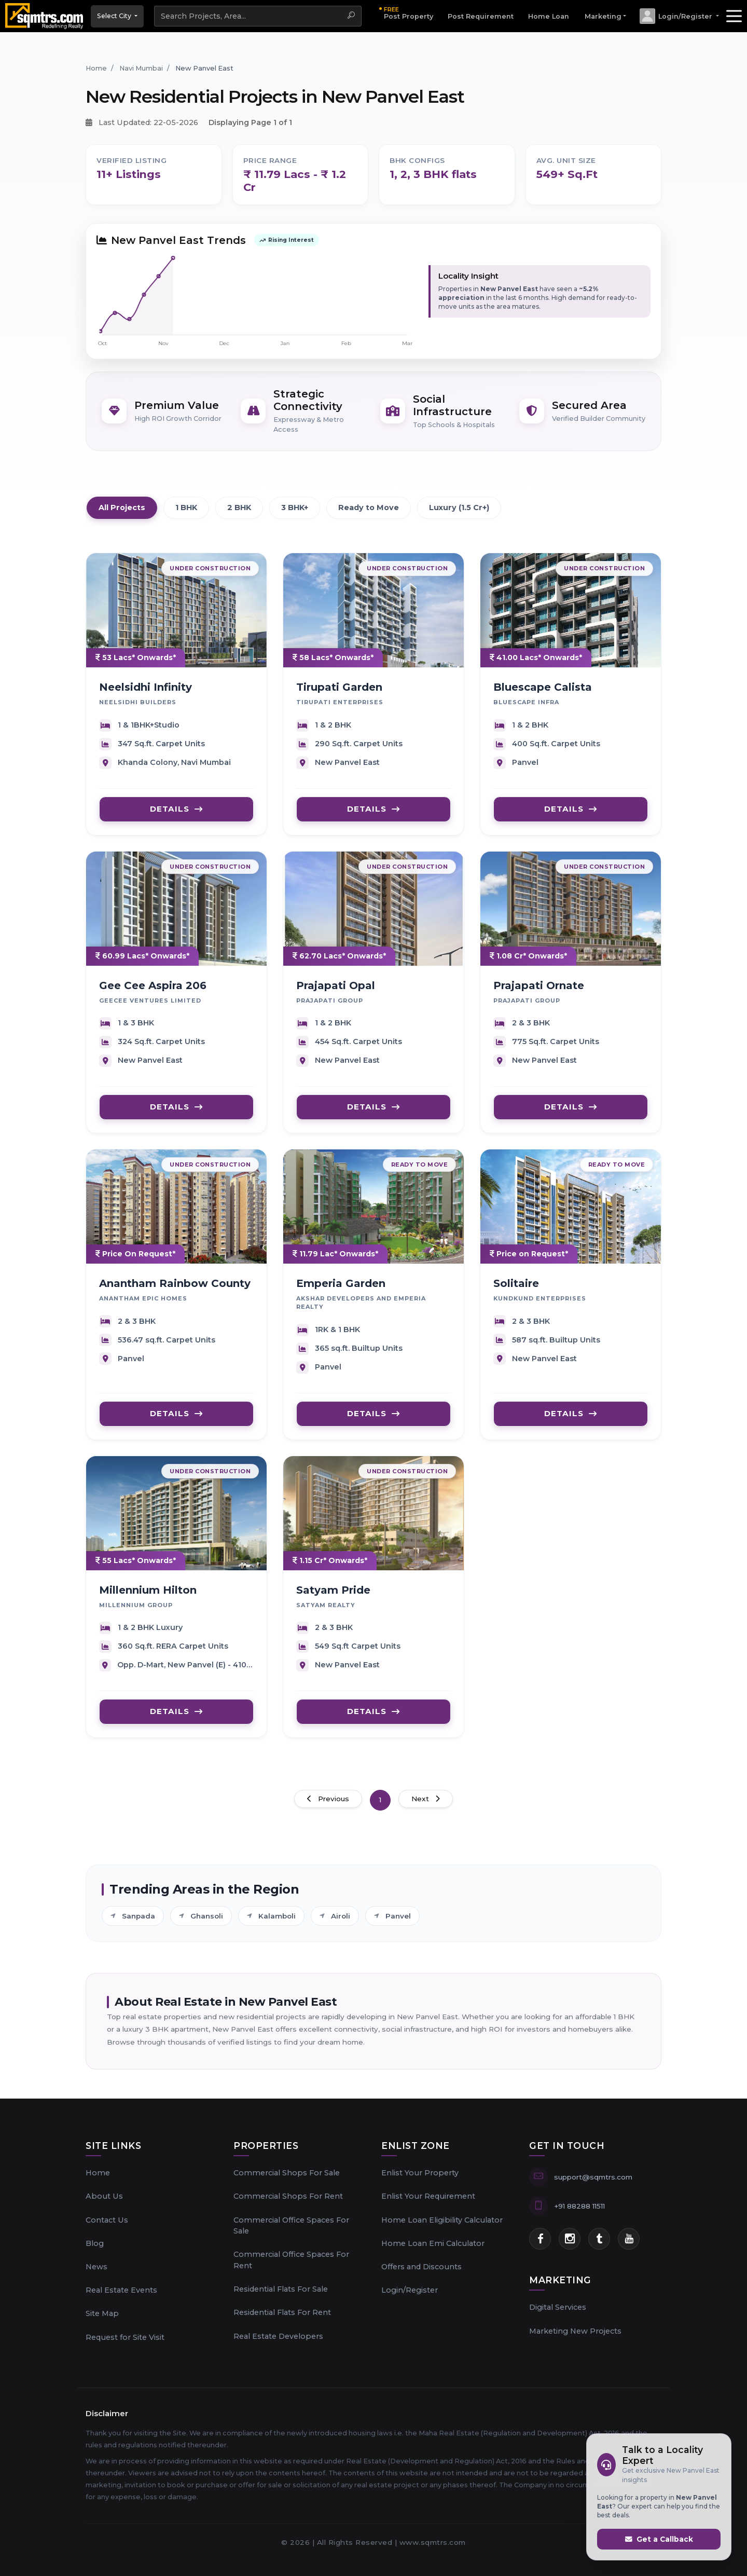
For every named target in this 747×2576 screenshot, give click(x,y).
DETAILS (176, 815)
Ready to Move (368, 507)
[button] (679, 16)
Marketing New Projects (575, 2331)
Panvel (392, 1926)
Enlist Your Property (420, 2172)
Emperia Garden (340, 1290)
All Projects (122, 507)
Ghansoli (201, 1926)
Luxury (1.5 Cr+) (459, 507)
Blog (95, 2243)
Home (98, 2172)
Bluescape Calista (542, 694)
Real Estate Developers (278, 2336)
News (96, 2266)
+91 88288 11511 (579, 2206)
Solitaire (516, 1290)
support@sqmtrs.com (593, 2177)
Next (425, 1798)
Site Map (102, 2313)
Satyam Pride (333, 1597)
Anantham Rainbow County (175, 1290)
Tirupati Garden (339, 694)
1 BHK (186, 507)
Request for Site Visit (125, 2337)
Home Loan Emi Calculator (433, 2243)
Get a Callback (659, 2539)
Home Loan (548, 16)
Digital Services (557, 2307)
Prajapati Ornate (538, 992)
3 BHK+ (294, 507)
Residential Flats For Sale (280, 2289)
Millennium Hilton (148, 1597)
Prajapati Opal (335, 992)
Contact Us (107, 2220)
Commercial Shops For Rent (288, 2196)
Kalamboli (271, 1926)
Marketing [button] (603, 16)
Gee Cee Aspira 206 (152, 992)
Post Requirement (481, 16)
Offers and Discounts (421, 2266)
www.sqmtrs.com (432, 2542)
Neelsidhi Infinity (145, 694)
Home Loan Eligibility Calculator (442, 2220)
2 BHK (239, 507)
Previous (328, 1798)
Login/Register (409, 2290)
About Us (104, 2196)
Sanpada (132, 1926)
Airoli (335, 1926)
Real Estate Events (121, 2290)
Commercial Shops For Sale (286, 2172)
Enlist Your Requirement (428, 2196)
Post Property (408, 12)
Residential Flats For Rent (282, 2312)
